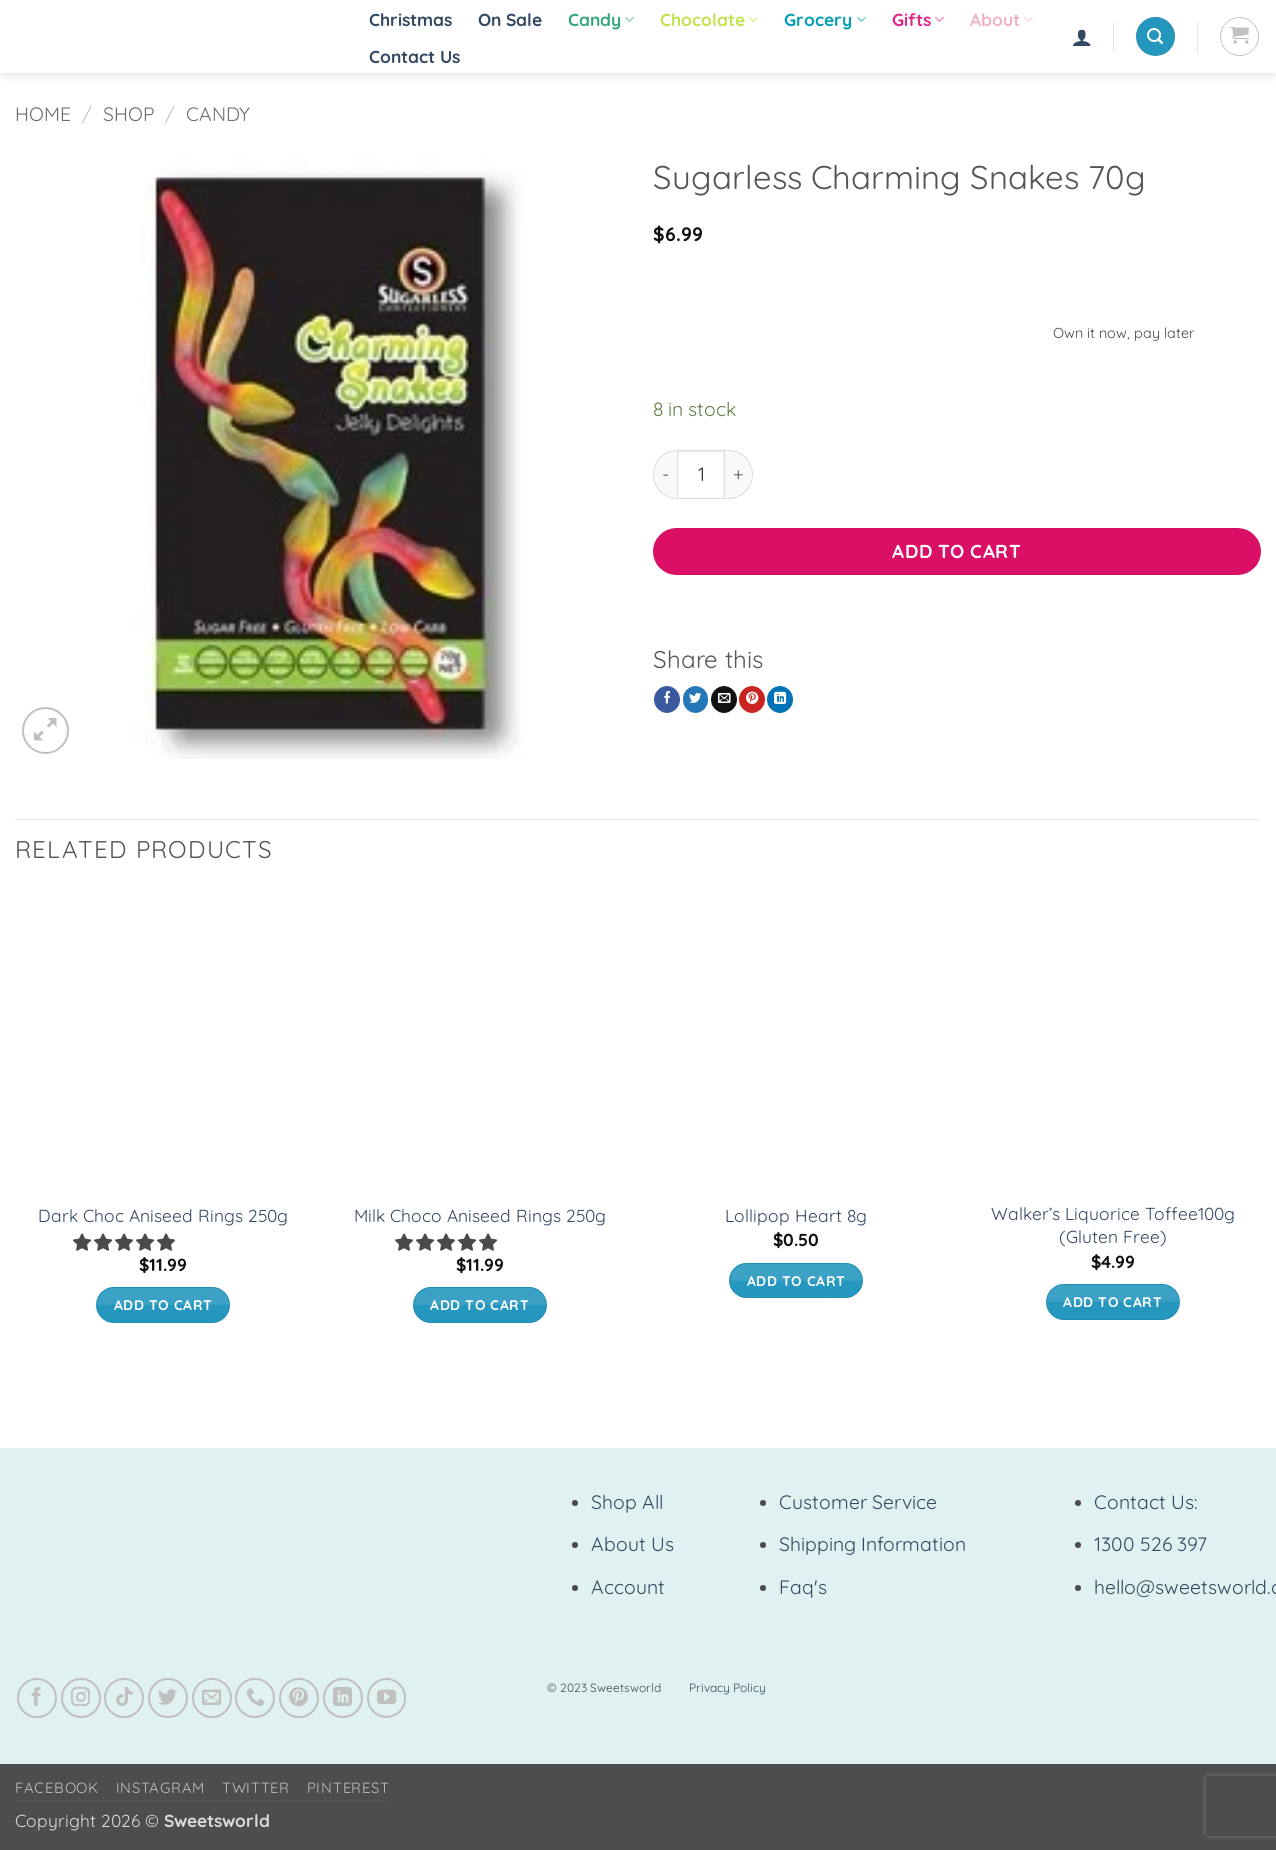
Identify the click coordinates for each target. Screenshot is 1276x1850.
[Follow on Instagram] (81, 1698)
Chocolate (709, 19)
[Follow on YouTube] (387, 1698)
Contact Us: (1146, 1502)
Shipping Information (872, 1544)
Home (43, 114)
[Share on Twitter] (696, 699)
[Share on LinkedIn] (780, 699)
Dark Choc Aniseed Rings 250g (163, 1215)
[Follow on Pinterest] (299, 1698)
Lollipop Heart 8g (796, 1215)
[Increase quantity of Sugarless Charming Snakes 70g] (739, 474)
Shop (129, 114)
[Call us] (255, 1698)
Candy (601, 19)
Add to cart (956, 551)
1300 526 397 (1150, 1544)
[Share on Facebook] (667, 699)
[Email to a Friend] (724, 699)
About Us (632, 1544)
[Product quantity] (701, 474)
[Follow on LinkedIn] (343, 1698)
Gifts (918, 19)
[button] (1082, 37)
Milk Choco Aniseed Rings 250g (480, 1215)
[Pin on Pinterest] (752, 699)
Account (628, 1587)
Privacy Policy (727, 1687)
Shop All (627, 1502)
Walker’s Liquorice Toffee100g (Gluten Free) (1113, 1225)
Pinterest (348, 1787)
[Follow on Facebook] (37, 1698)
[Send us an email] (212, 1698)
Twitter (256, 1787)
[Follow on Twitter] (168, 1698)
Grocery (824, 19)
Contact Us (414, 56)
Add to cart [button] (163, 1304)
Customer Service (858, 1502)
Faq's (803, 1587)
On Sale (510, 19)
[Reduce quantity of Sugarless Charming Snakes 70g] (665, 474)
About (1001, 19)
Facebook (57, 1787)
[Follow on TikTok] (124, 1698)
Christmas (410, 19)
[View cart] (1239, 36)
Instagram (161, 1787)
